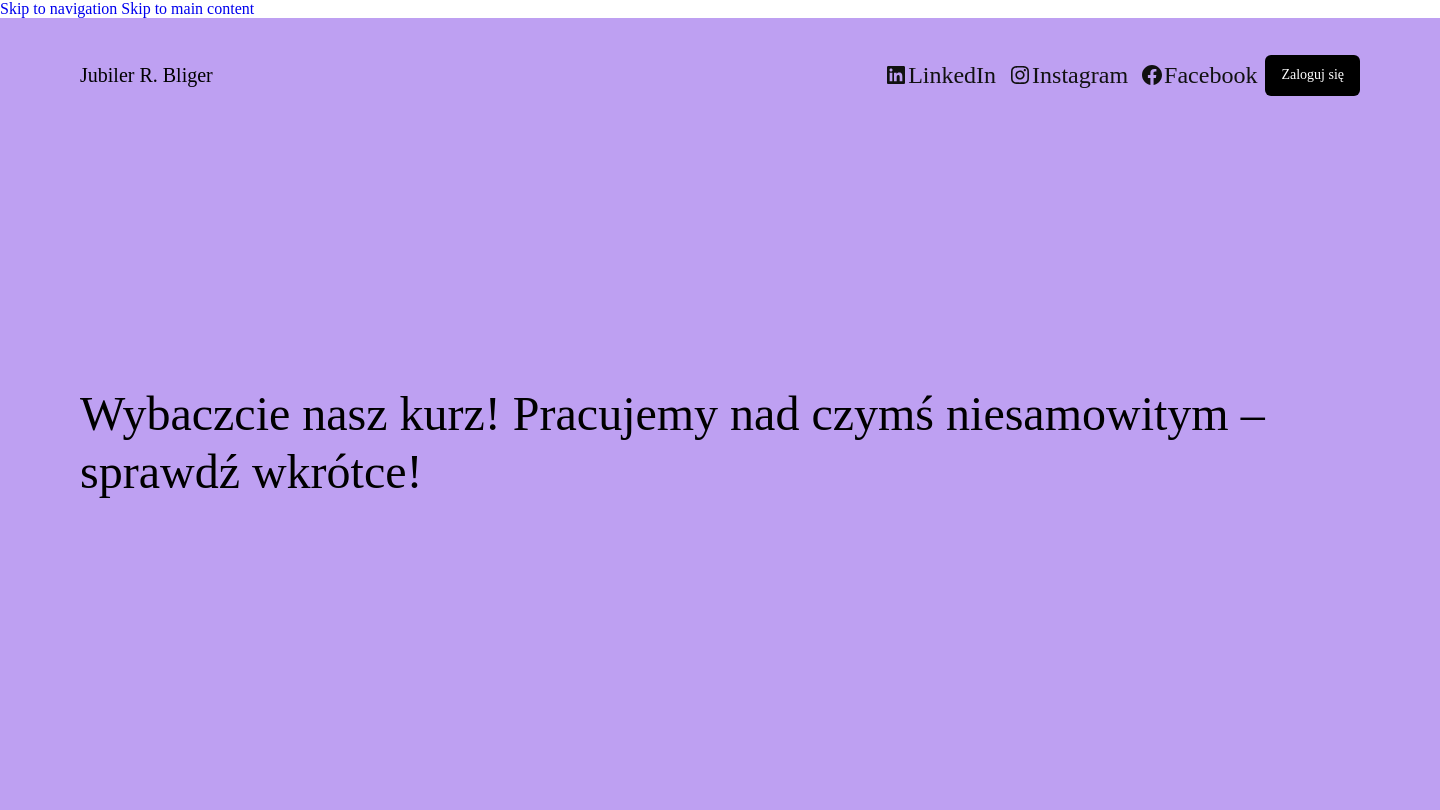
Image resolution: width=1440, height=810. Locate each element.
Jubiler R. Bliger (146, 75)
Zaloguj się (1312, 74)
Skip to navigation (60, 8)
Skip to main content (187, 8)
